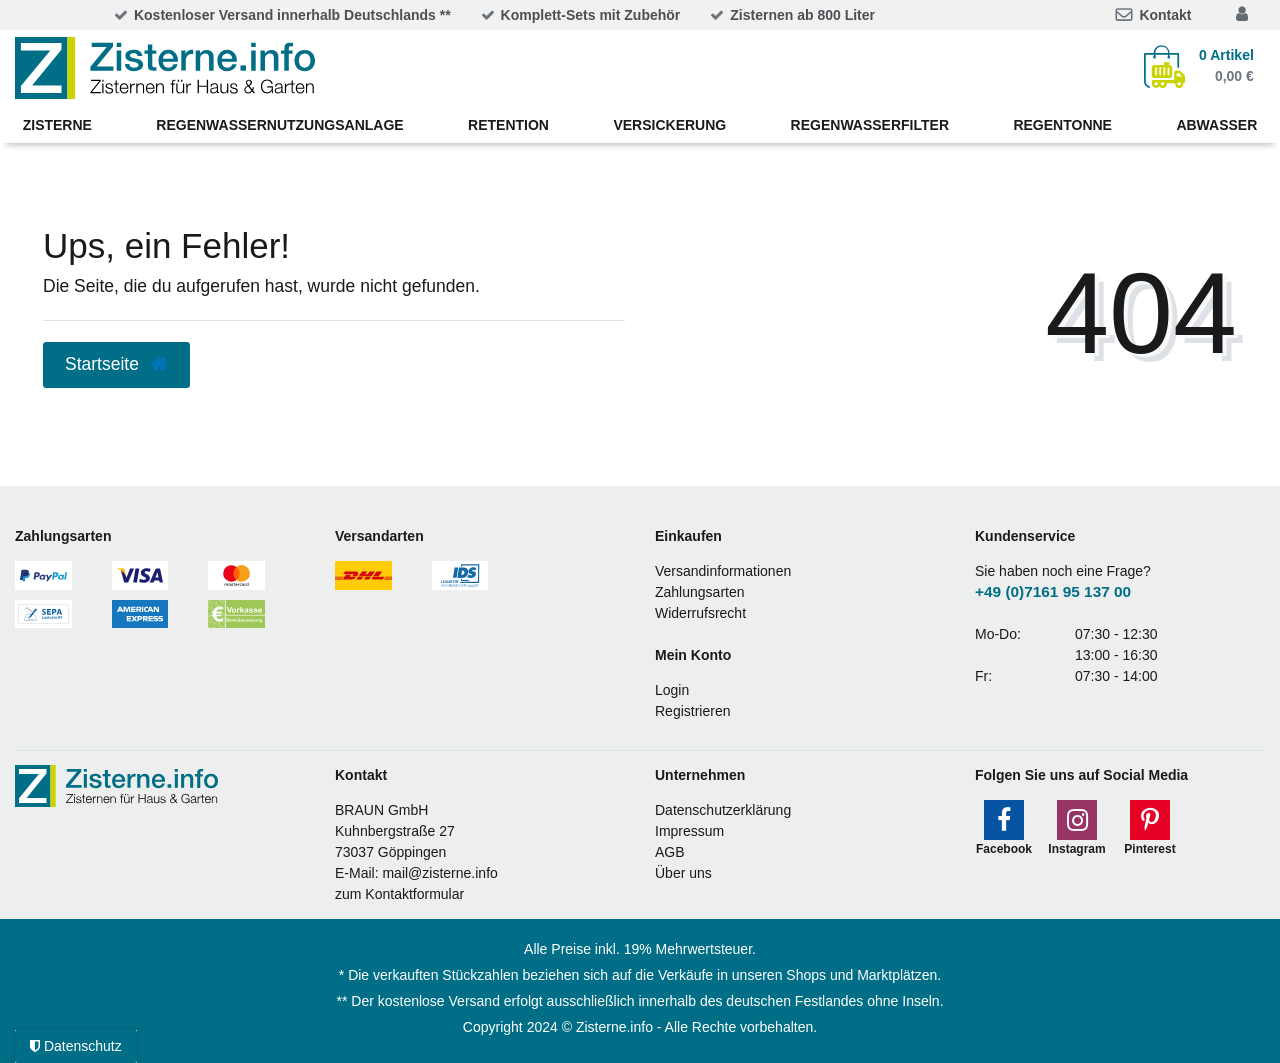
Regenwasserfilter (870, 125)
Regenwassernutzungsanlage (279, 125)
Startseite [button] (116, 364)
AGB (670, 852)
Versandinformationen (723, 571)
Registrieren (692, 711)
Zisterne (57, 125)
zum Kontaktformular (399, 894)
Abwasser (1216, 125)
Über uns (683, 873)
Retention (508, 125)
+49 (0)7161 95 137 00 (1053, 591)
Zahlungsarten (700, 592)
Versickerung (669, 125)
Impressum (689, 831)
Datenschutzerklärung (723, 810)
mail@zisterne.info (439, 873)
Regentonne (1062, 125)
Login (672, 690)
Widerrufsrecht (700, 613)
